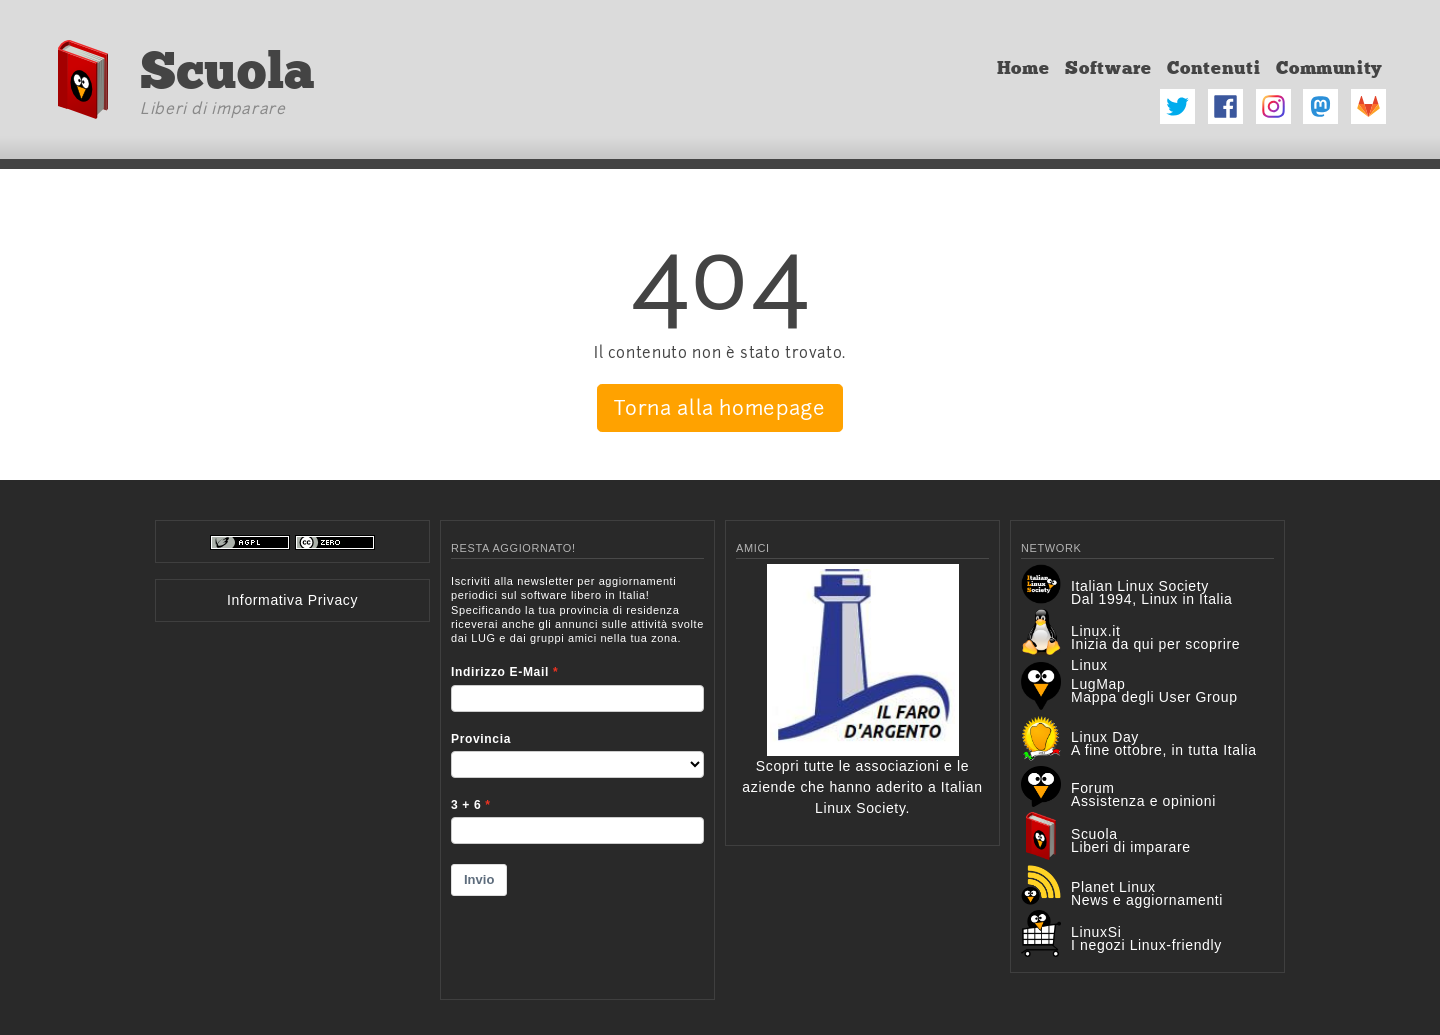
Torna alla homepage (719, 408)
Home (1023, 68)
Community (1329, 68)
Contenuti (1213, 68)
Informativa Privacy (292, 600)
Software (1108, 68)
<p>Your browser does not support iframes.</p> (577, 774)
